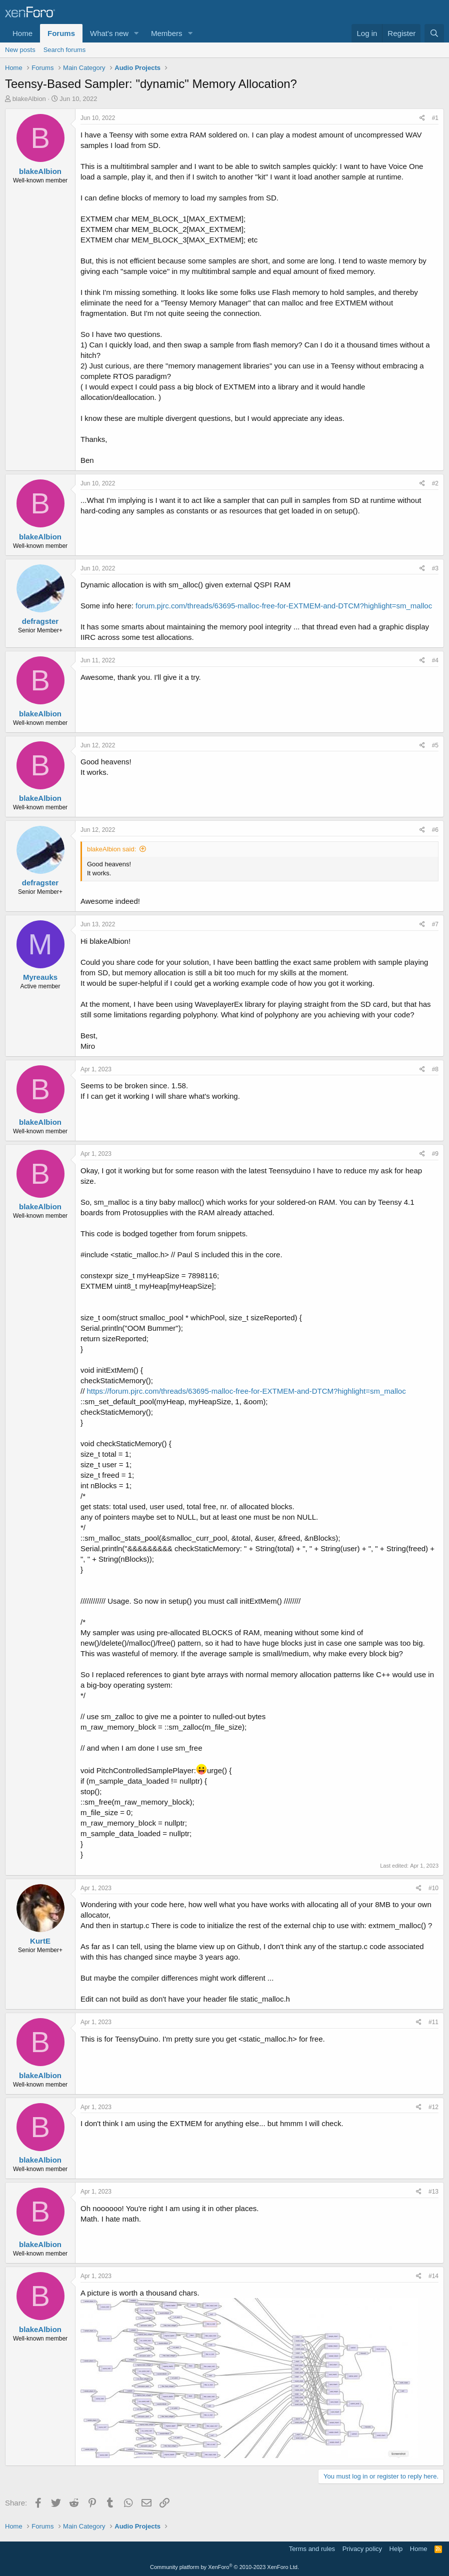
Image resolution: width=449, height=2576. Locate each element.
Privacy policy (362, 2549)
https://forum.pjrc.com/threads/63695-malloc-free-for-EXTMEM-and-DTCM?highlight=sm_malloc (246, 1391)
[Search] (434, 33)
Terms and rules (312, 2549)
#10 (433, 1888)
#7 (435, 924)
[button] (137, 33)
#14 (433, 2276)
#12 (433, 2107)
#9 (435, 1153)
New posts (20, 49)
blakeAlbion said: (111, 849)
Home (22, 33)
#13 (433, 2191)
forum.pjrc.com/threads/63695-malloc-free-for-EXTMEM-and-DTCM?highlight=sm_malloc (284, 605)
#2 (435, 483)
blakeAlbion (29, 98)
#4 (435, 660)
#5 (435, 745)
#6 (435, 829)
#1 (435, 117)
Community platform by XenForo (224, 2567)
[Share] (422, 118)
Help (396, 2549)
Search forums (65, 49)
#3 (435, 568)
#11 (433, 2022)
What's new (109, 33)
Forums (61, 33)
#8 (435, 1069)
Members (166, 33)
